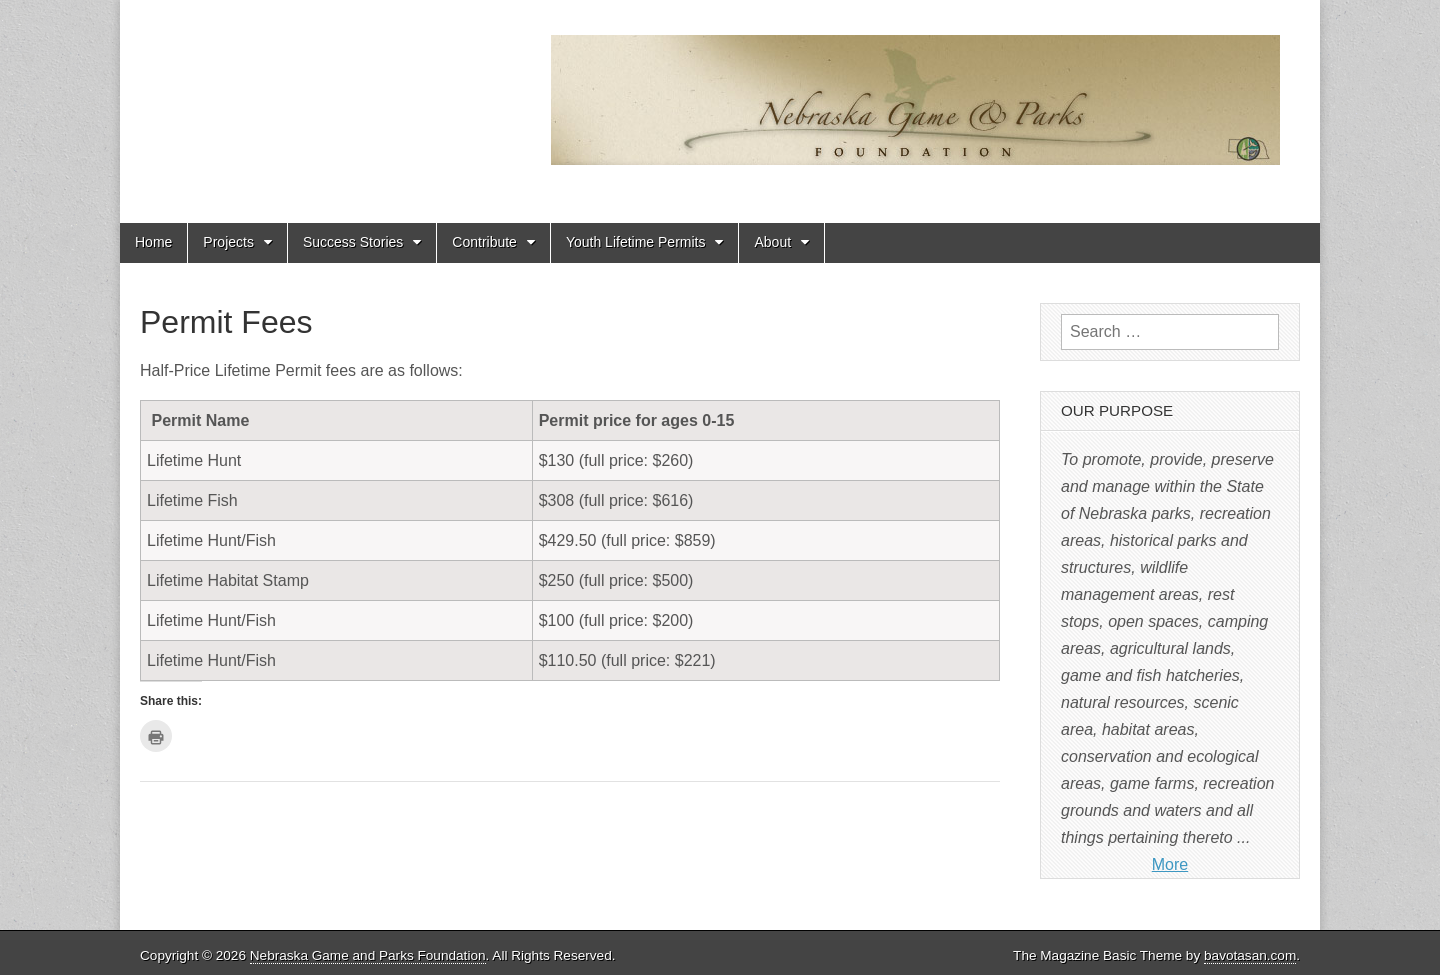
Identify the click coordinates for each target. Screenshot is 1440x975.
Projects (228, 242)
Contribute (484, 242)
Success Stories (353, 242)
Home (153, 242)
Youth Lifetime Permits (636, 242)
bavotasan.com (1250, 955)
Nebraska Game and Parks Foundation (368, 955)
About (772, 242)
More (1170, 864)
